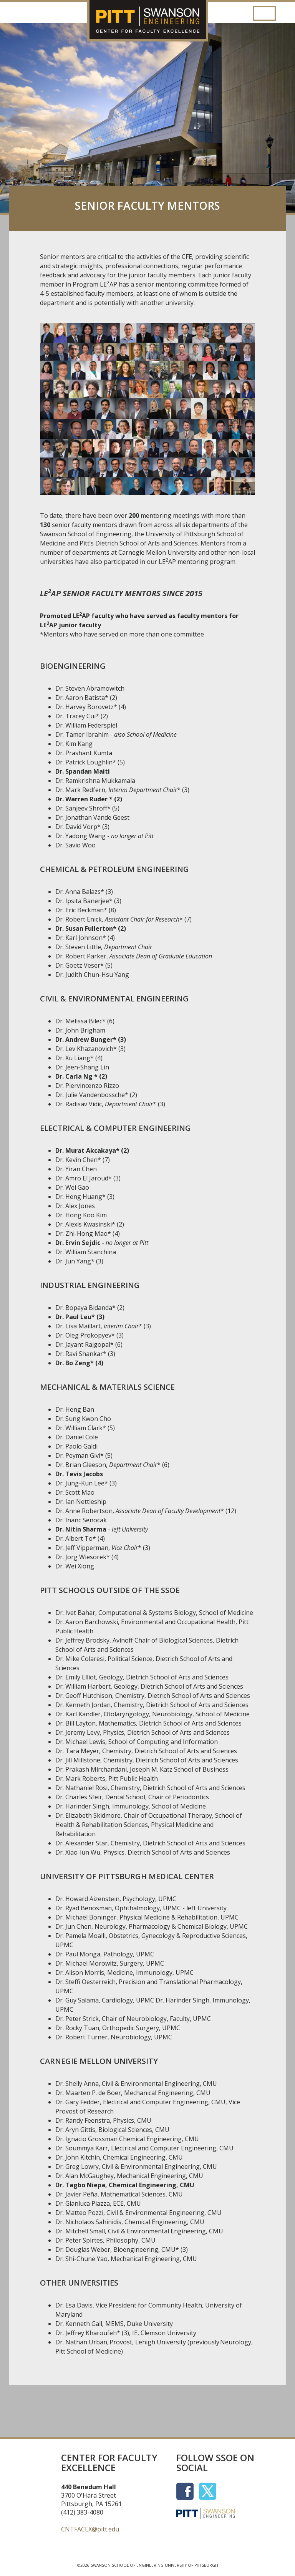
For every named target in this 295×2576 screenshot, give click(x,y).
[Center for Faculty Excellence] (147, 5)
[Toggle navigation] (264, 13)
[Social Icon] (187, 2490)
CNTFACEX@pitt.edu (90, 2529)
